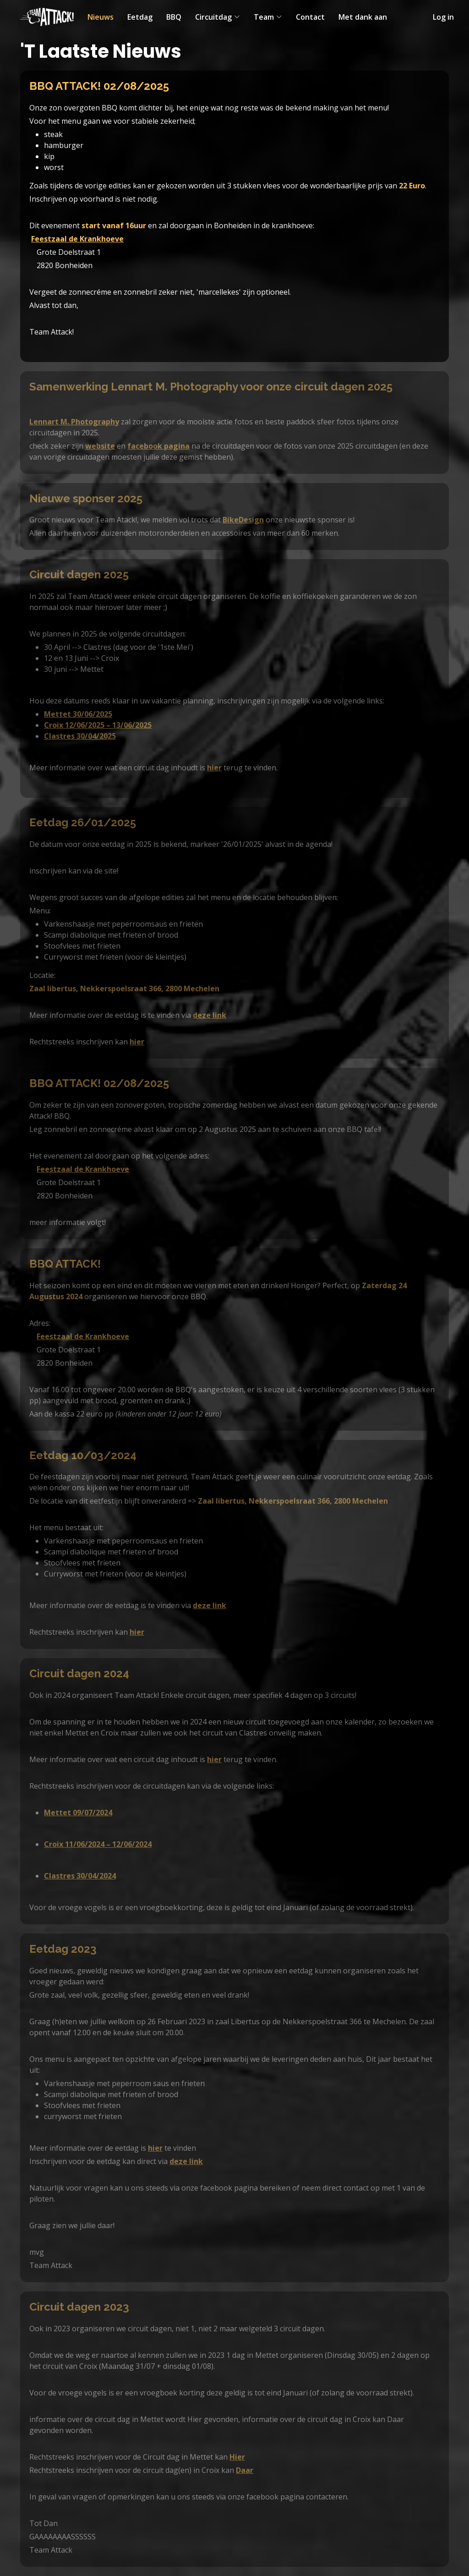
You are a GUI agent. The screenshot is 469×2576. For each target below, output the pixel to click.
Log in (443, 17)
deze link (209, 1015)
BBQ (173, 17)
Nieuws (100, 17)
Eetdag (140, 17)
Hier (237, 2457)
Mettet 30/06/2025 (78, 714)
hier (214, 768)
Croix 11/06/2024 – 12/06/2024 (98, 1844)
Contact (310, 17)
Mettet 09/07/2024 (78, 1812)
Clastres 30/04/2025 (80, 736)
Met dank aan (362, 17)
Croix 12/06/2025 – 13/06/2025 (98, 725)
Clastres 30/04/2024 (80, 1876)
